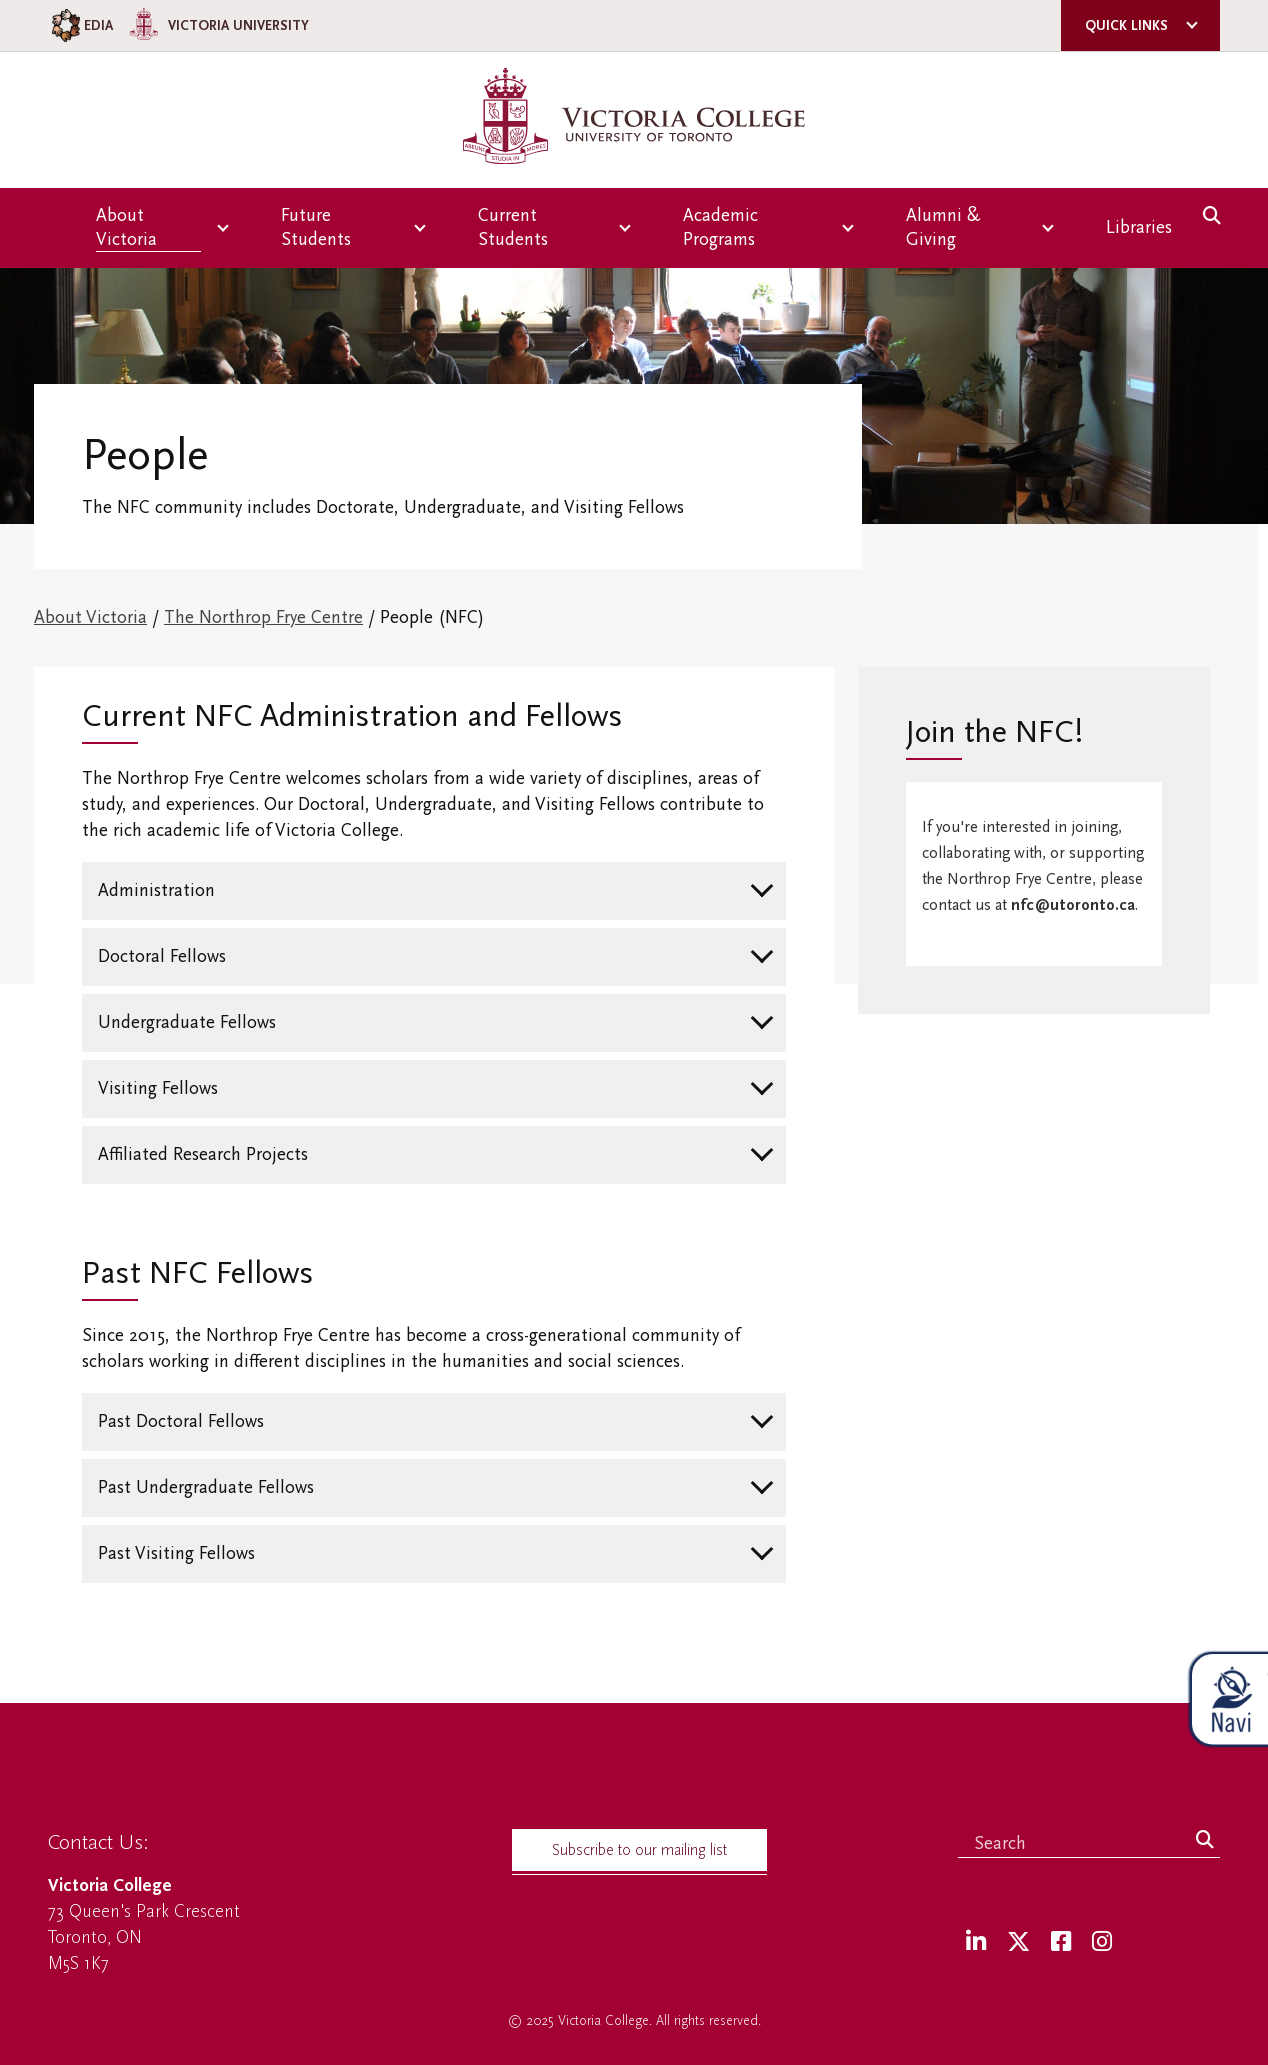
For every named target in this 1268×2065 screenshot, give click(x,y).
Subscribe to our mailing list (639, 1850)
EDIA (80, 25)
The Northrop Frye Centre (263, 617)
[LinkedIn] (976, 1942)
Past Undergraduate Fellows (206, 1487)
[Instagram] (1102, 1942)
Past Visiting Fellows (176, 1553)
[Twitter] (1018, 1942)
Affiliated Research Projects (203, 1154)
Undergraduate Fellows (187, 1022)
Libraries (1139, 227)
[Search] (1205, 1841)
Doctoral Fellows (162, 956)
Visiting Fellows (158, 1088)
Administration (156, 890)
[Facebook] (1061, 1942)
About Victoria (90, 617)
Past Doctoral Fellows (181, 1421)
